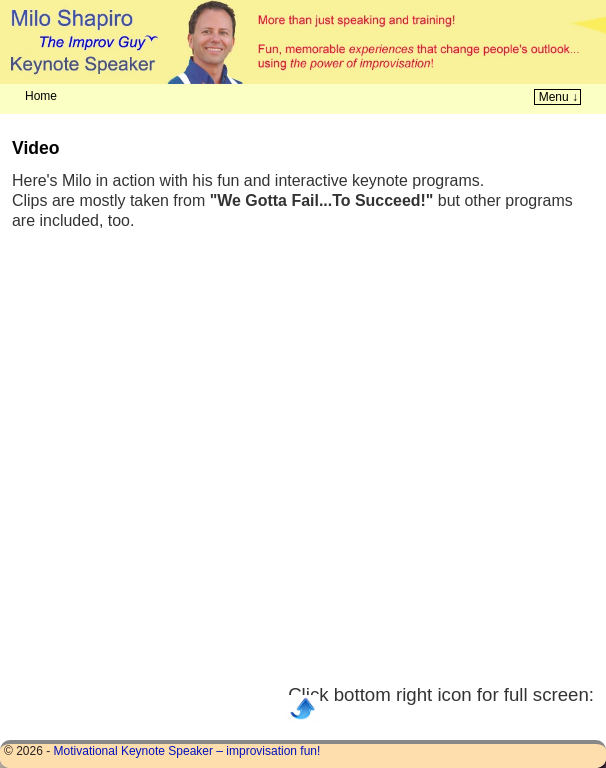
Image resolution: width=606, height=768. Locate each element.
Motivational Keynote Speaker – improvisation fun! (187, 751)
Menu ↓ (558, 97)
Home (41, 96)
